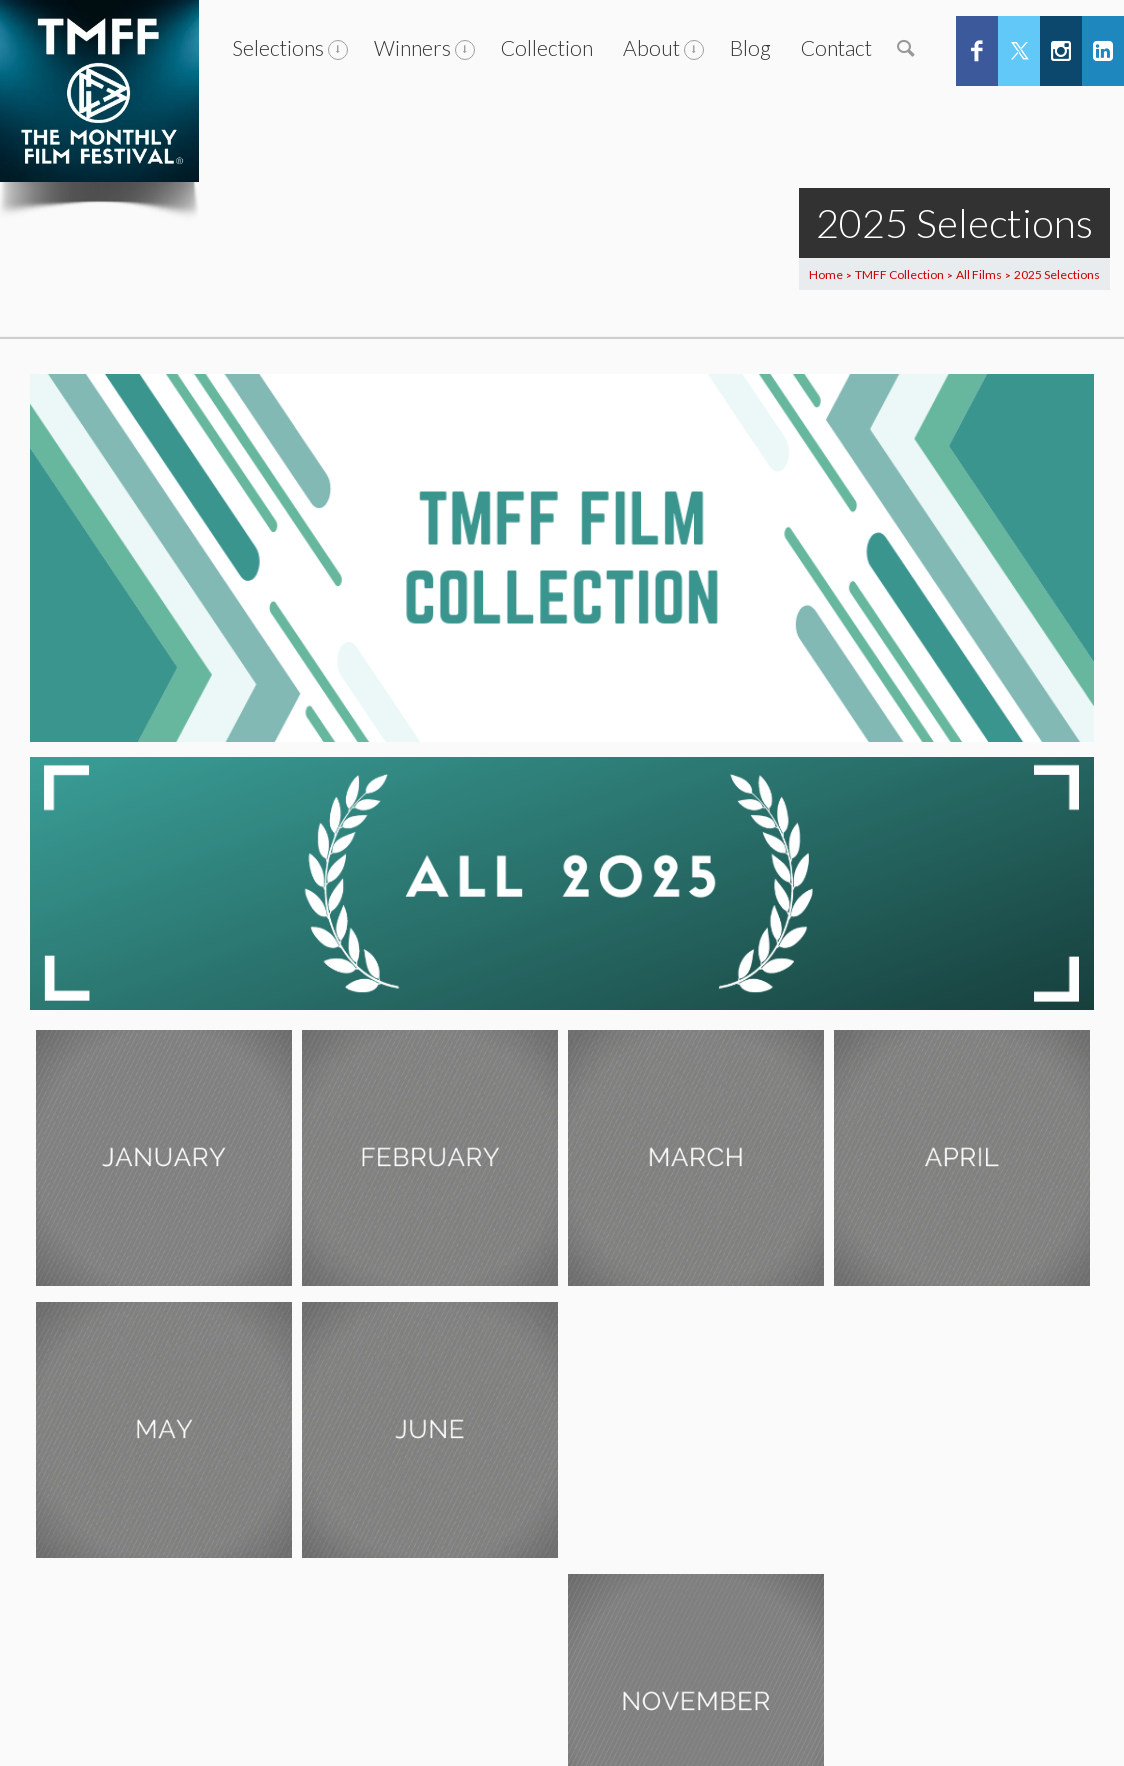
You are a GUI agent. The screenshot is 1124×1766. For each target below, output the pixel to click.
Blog (750, 47)
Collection (547, 47)
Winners (412, 47)
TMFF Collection (899, 274)
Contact (836, 47)
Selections (278, 47)
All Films (979, 274)
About (651, 47)
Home (826, 274)
